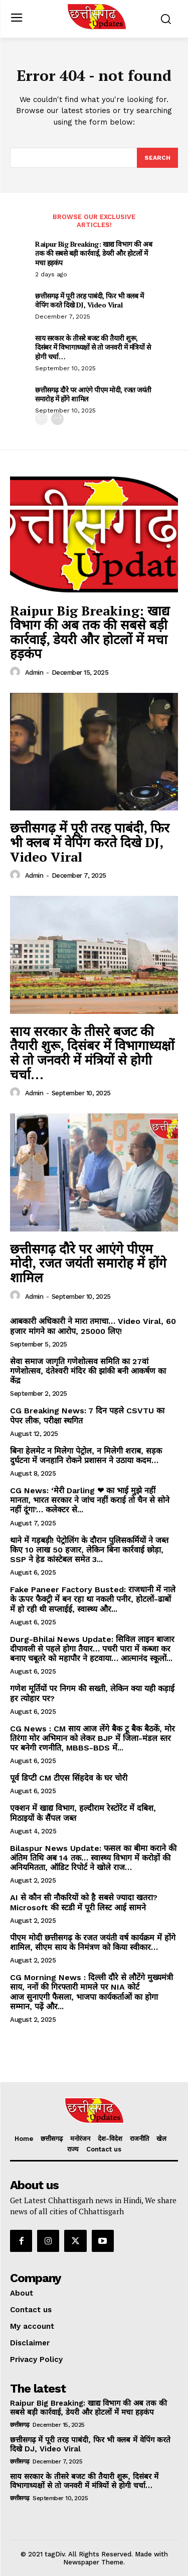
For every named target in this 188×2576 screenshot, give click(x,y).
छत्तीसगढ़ (20, 2424)
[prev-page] (41, 419)
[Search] (157, 158)
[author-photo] (16, 672)
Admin (34, 672)
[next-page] (57, 419)
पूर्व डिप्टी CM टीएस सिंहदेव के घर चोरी (68, 1778)
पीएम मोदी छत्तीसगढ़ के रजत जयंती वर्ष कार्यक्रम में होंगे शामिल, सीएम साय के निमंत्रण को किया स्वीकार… (92, 1942)
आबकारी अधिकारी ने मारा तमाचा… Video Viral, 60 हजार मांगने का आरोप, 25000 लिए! (93, 1325)
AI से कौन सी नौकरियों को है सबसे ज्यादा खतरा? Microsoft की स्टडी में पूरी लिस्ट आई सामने (83, 1902)
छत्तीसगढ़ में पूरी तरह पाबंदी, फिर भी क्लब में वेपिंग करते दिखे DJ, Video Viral (89, 300)
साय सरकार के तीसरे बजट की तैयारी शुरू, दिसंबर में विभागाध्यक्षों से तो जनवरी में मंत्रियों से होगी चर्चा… (92, 347)
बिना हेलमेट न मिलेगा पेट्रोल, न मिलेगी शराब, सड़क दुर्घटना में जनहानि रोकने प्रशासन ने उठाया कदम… (86, 1455)
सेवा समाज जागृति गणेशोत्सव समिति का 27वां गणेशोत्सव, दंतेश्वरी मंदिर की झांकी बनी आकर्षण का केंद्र (88, 1371)
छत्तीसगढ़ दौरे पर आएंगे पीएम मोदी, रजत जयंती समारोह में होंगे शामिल (93, 394)
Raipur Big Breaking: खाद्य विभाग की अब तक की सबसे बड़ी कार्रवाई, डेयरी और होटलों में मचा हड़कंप (93, 253)
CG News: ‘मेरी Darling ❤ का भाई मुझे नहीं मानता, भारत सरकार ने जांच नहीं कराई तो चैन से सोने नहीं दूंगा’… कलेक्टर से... (89, 1500)
